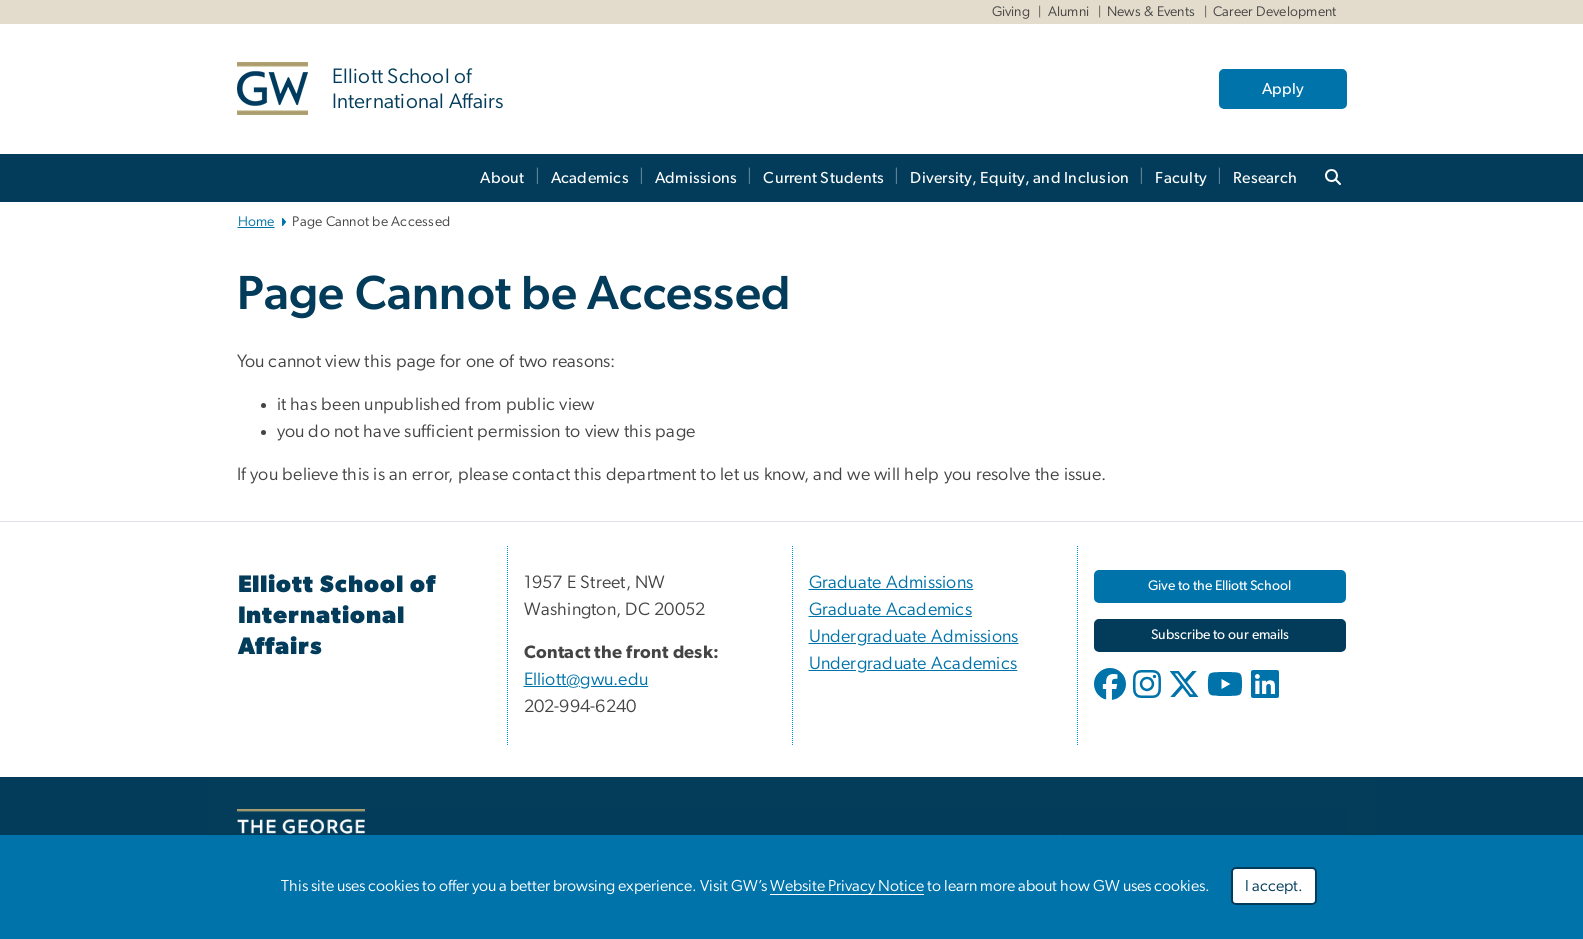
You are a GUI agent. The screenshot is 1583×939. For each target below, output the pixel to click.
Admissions (696, 178)
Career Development (1275, 12)
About (502, 178)
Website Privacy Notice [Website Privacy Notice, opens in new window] (847, 891)
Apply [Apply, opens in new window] (1283, 89)
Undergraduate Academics (913, 664)
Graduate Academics (891, 610)
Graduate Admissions (891, 583)
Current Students (823, 178)
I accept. (1274, 891)
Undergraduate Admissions (914, 637)
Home (256, 222)
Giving (1011, 12)
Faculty (1181, 178)
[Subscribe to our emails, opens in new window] (1220, 635)
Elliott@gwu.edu (586, 680)
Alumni (1069, 12)
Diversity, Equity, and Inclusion (1019, 178)
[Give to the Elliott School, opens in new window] (1220, 586)
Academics (590, 178)
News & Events (1151, 12)
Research (1265, 178)
